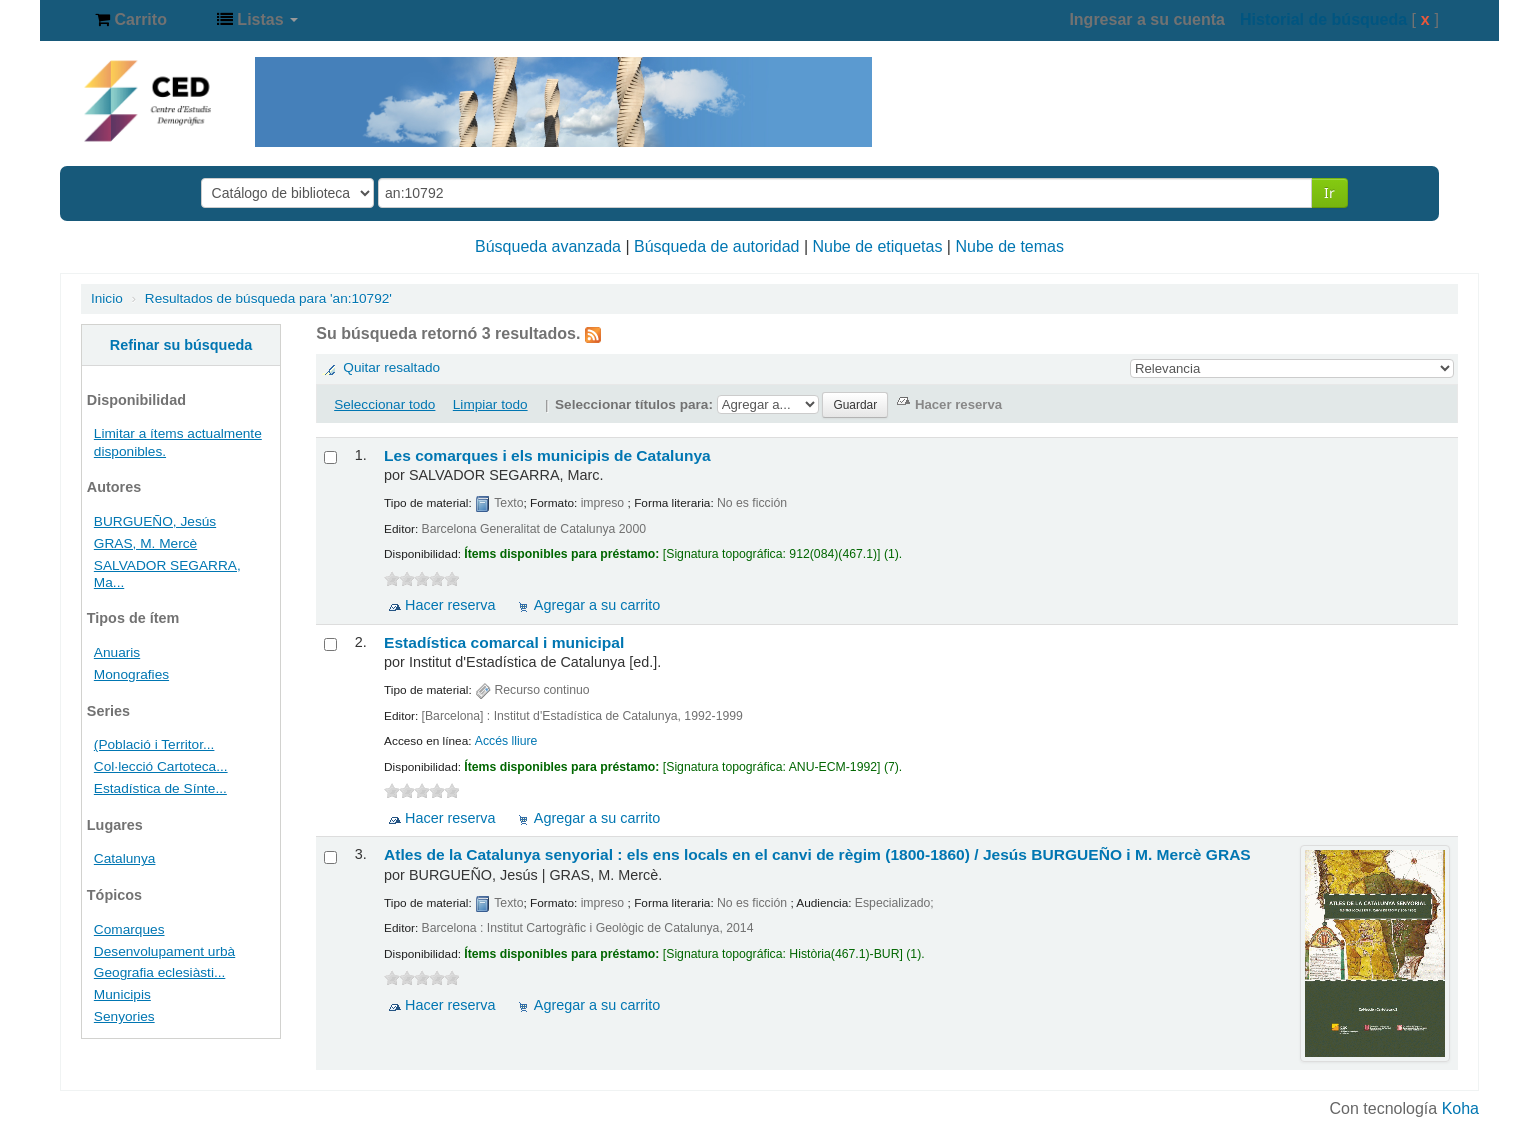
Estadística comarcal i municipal (504, 642)
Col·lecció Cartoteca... (161, 766)
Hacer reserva (450, 605)
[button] (131, 20)
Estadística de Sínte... (160, 788)
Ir (1329, 192)
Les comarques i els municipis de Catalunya (547, 455)
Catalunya (125, 858)
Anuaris (117, 652)
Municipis (122, 994)
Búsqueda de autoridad (716, 246)
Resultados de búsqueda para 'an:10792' (268, 298)
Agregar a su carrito (597, 605)
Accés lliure (506, 741)
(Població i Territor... (154, 744)
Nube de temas (1009, 246)
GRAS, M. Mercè (145, 543)
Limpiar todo (490, 404)
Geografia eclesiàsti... (159, 972)
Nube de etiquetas (878, 246)
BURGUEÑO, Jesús (155, 521)
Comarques (129, 929)
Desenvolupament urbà (164, 951)
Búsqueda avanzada (548, 246)
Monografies (131, 674)
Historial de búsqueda (1323, 19)
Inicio (107, 298)
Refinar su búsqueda (181, 345)
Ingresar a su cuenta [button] (1147, 19)
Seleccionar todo (384, 404)
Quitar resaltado (391, 367)
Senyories (124, 1016)
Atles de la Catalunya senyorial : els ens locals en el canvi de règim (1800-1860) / (817, 854)
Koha (1460, 1108)
